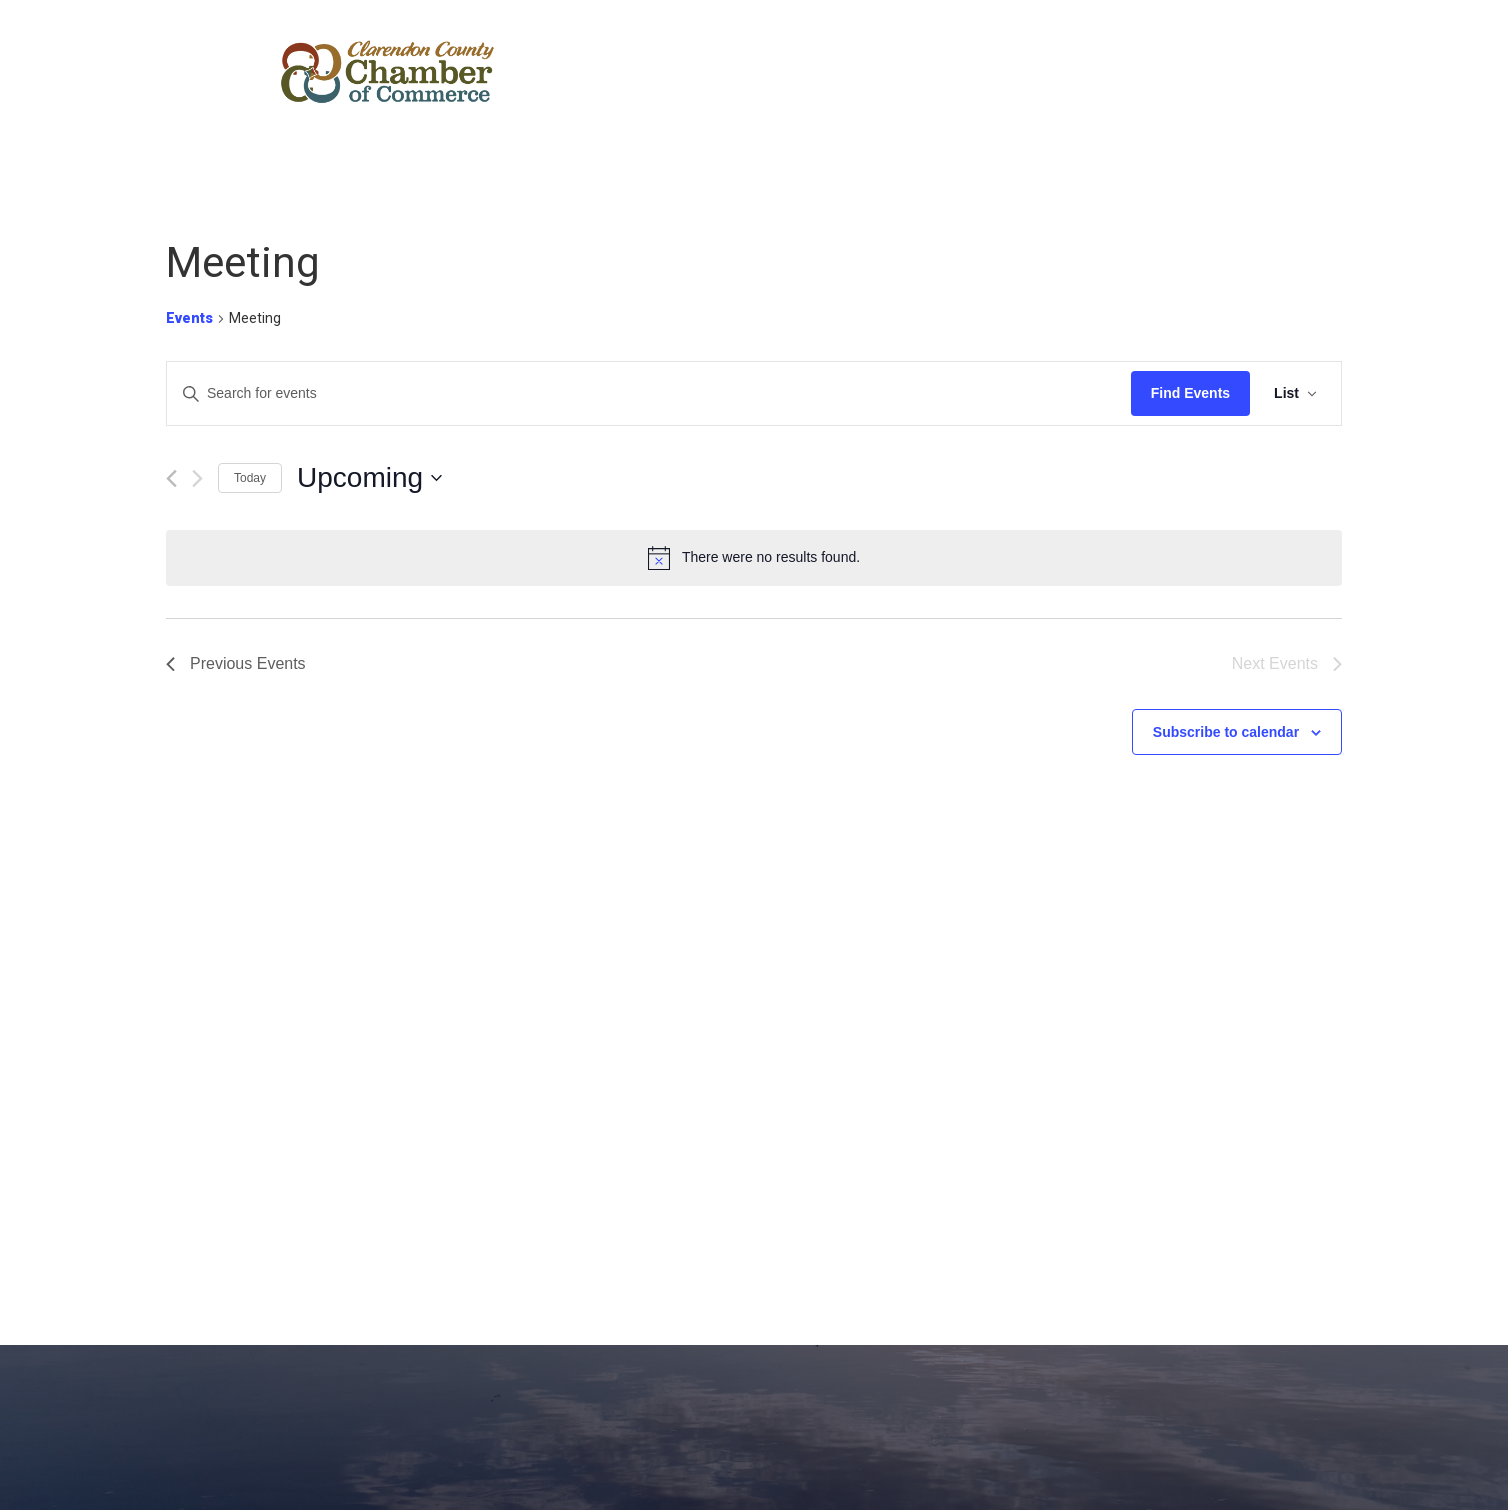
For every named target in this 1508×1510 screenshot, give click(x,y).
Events (189, 318)
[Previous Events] (171, 478)
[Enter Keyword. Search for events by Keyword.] (649, 393)
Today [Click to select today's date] (250, 478)
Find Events (1190, 393)
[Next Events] (197, 478)
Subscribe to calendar (1226, 732)
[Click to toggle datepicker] (369, 478)
